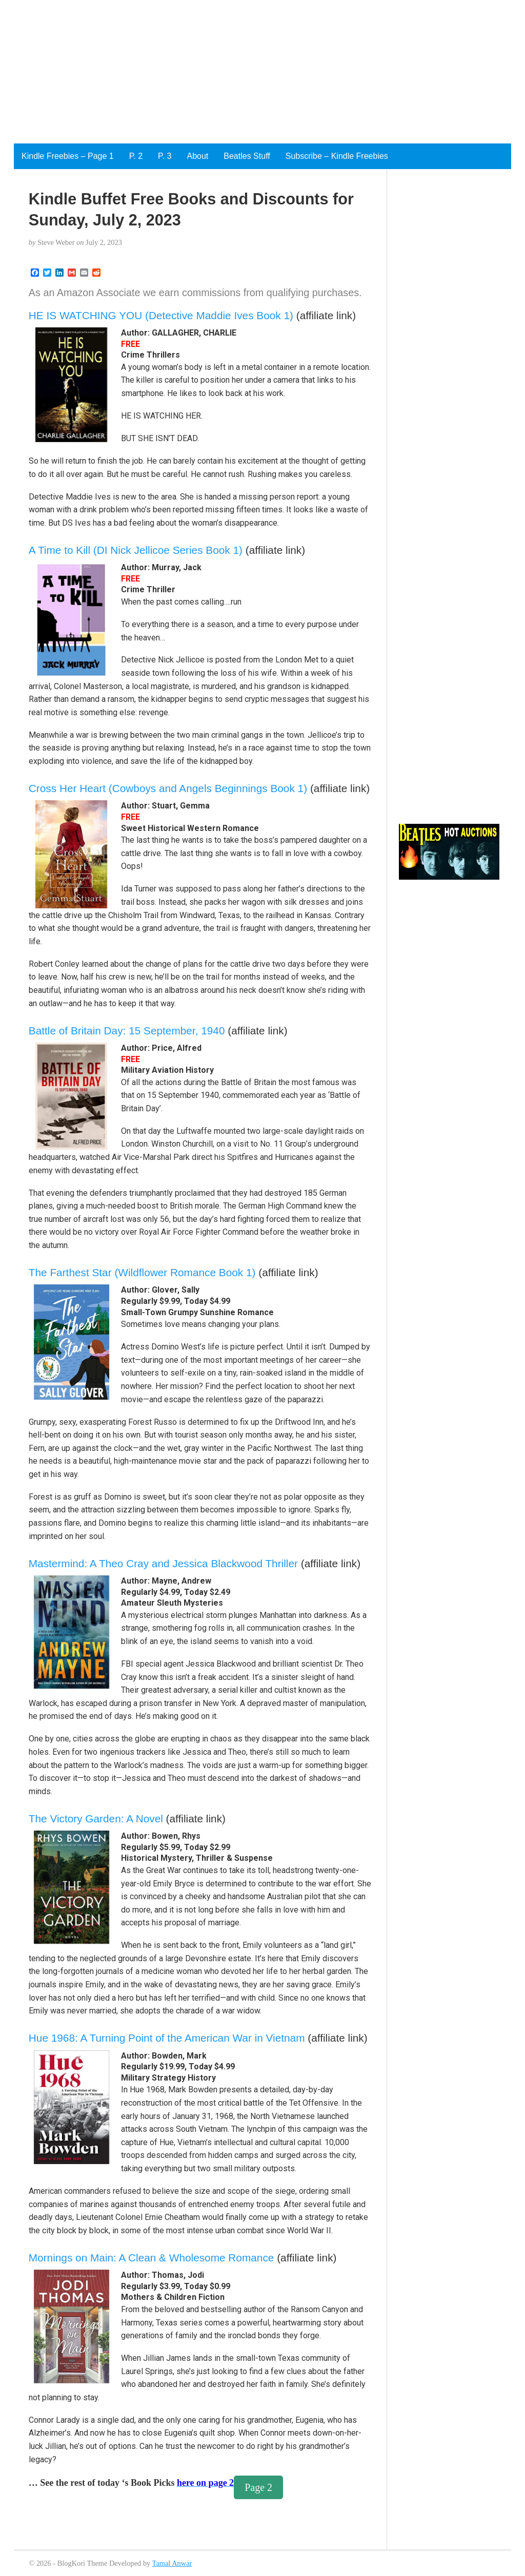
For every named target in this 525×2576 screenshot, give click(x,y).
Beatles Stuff (247, 156)
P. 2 (136, 156)
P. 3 (164, 156)
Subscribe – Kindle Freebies (337, 156)
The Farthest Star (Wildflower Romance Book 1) (142, 1272)
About (197, 156)
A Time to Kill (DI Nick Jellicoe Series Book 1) (136, 550)
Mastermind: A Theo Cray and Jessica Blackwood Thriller (163, 1563)
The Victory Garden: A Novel (96, 1818)
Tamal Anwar (172, 2563)
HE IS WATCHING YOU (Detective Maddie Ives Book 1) (161, 315)
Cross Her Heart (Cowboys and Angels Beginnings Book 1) (168, 788)
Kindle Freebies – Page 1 (68, 156)
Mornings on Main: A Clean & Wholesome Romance (151, 2257)
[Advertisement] (262, 71)
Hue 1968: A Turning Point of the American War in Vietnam (167, 2038)
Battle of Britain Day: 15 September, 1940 (127, 1030)
